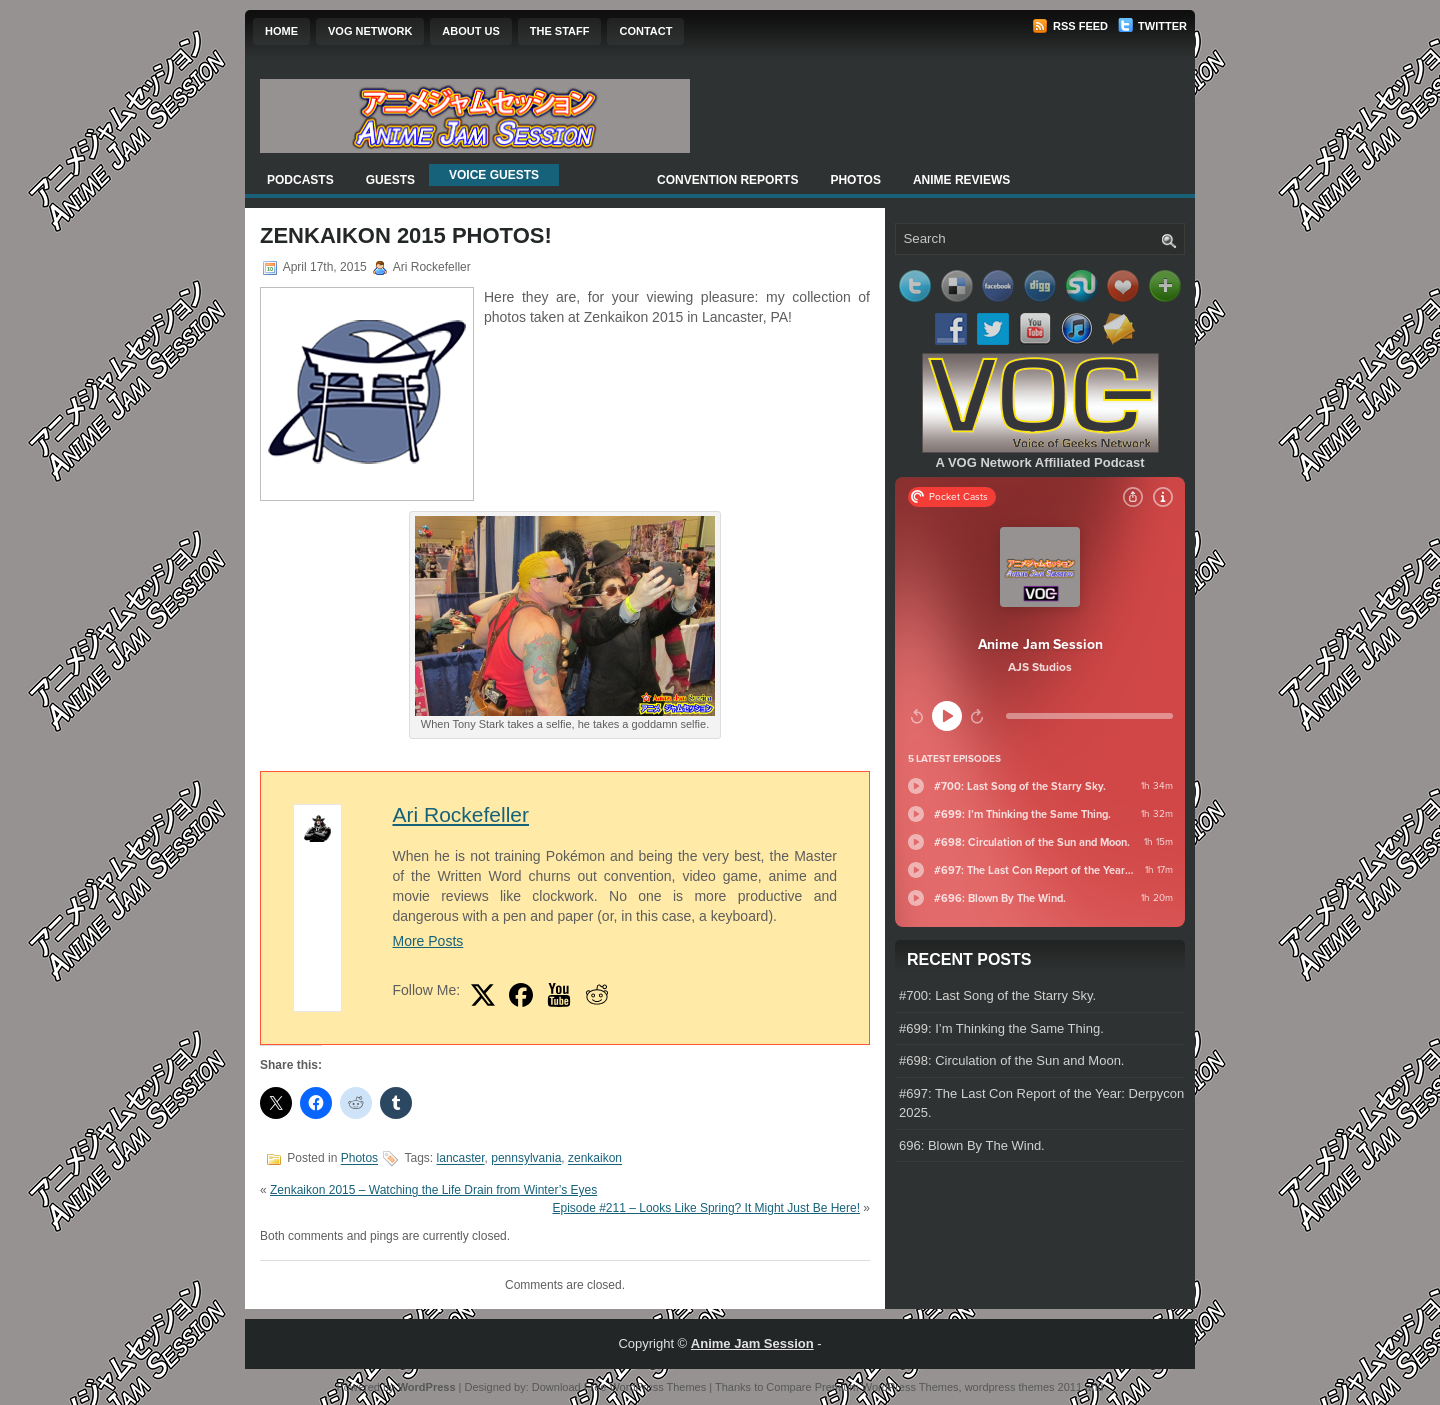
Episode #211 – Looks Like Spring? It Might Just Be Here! (706, 1208)
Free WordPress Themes (645, 1387)
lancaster (461, 1159)
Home (281, 31)
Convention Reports (727, 180)
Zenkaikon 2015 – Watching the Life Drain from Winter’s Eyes (433, 1190)
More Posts (427, 941)
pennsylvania (526, 1159)
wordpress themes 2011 (1023, 1387)
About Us (470, 31)
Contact (645, 31)
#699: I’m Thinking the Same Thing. (1001, 1028)
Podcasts (300, 180)
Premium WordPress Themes (887, 1387)
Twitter (1152, 26)
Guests (390, 180)
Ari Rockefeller (460, 814)
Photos (855, 180)
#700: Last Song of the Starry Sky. (997, 995)
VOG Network (370, 31)
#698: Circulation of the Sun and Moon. (1011, 1060)
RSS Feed (1070, 26)
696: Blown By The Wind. (972, 1145)
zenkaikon (595, 1159)
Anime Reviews (961, 180)
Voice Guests (494, 175)
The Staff (560, 31)
